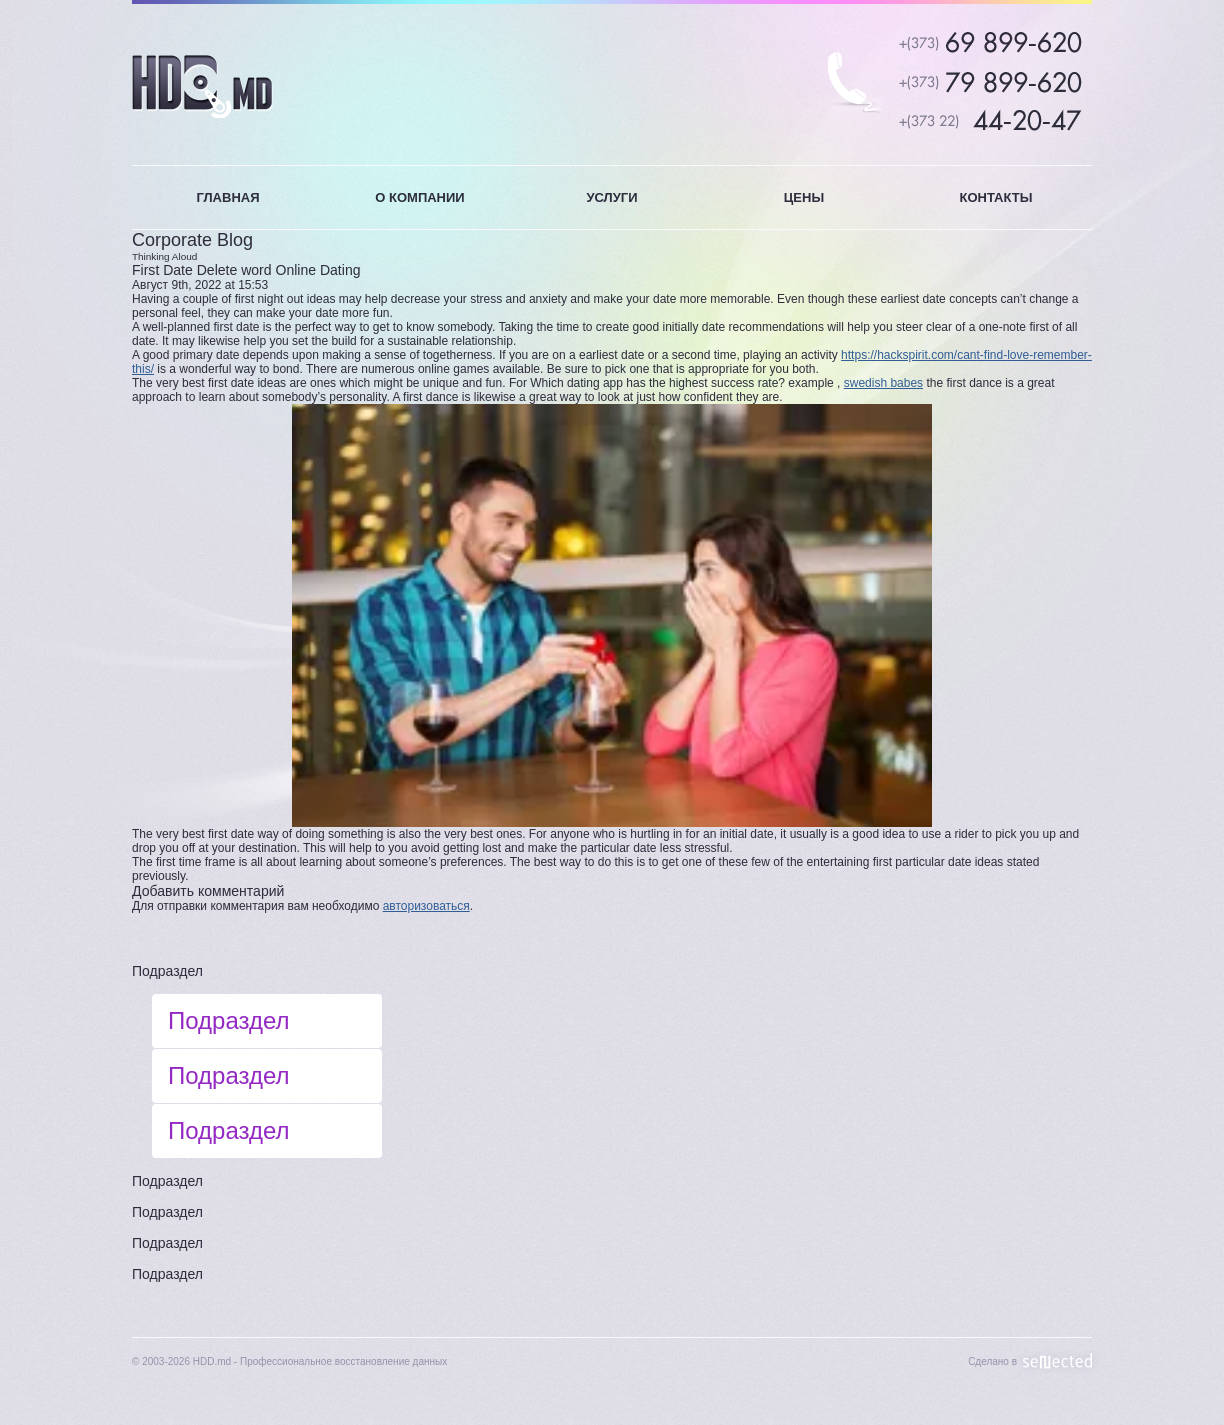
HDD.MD (202, 86)
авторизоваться (426, 906)
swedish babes (883, 383)
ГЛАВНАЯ (227, 197)
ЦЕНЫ (804, 197)
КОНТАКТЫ (996, 197)
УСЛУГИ (611, 197)
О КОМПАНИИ (419, 197)
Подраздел (167, 971)
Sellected (1058, 1361)
